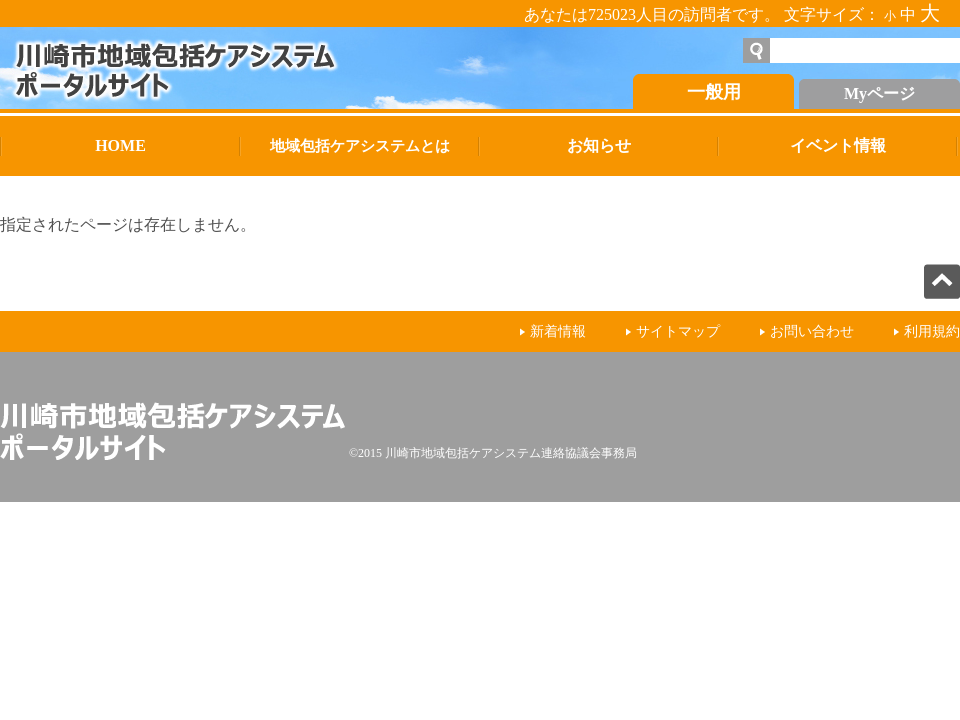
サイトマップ (678, 331)
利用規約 (932, 331)
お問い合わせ (812, 331)
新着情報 (558, 331)
